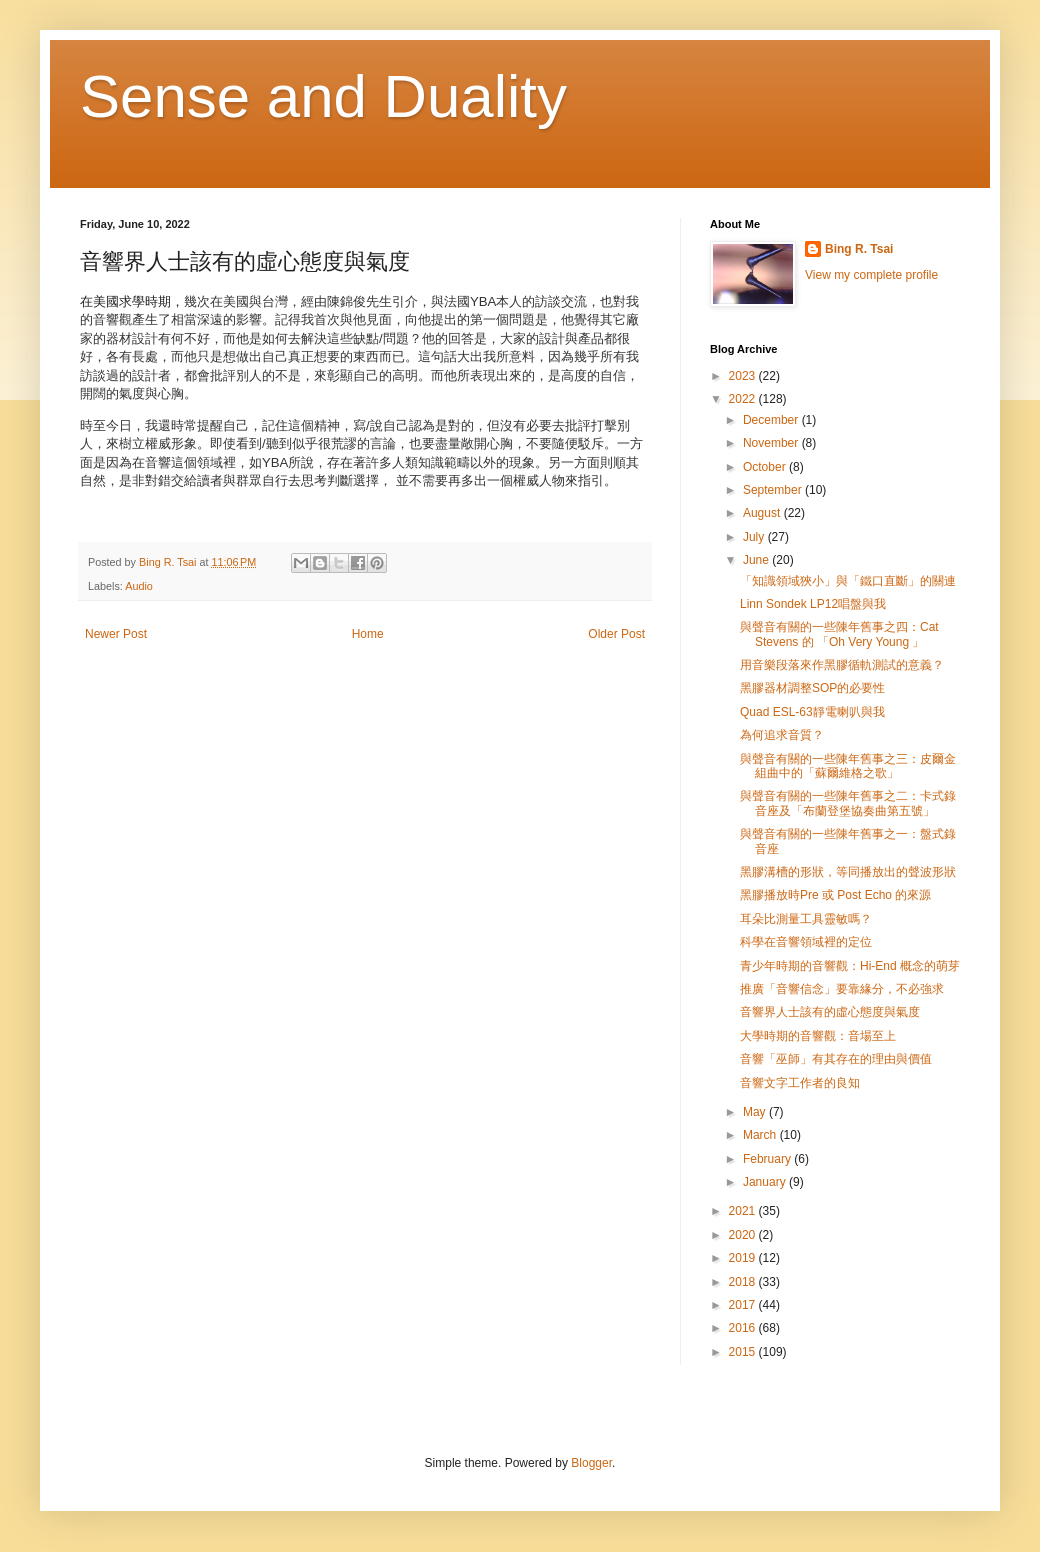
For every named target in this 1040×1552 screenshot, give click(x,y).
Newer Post (116, 634)
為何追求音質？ (782, 735)
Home (368, 634)
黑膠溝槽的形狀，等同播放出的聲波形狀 (848, 872)
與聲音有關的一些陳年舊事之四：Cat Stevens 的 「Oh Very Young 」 (839, 634)
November (772, 443)
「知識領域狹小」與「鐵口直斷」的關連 (848, 581)
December (772, 420)
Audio (139, 586)
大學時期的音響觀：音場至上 (818, 1036)
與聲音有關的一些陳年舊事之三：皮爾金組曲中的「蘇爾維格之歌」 (848, 766)
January (766, 1182)
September (774, 490)
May (756, 1112)
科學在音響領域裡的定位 (806, 942)
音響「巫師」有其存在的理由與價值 (836, 1059)
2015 (744, 1352)
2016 (744, 1328)
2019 (744, 1258)
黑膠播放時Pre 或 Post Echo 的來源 (835, 895)
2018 (744, 1282)
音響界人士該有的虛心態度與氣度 (830, 1012)
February (768, 1159)
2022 (744, 399)
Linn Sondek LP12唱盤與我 (813, 604)
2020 (744, 1235)
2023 (744, 376)
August (763, 513)
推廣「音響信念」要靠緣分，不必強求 (842, 989)
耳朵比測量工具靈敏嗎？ (806, 919)
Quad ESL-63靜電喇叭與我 (812, 712)
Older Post (616, 634)
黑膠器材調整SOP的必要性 (812, 688)
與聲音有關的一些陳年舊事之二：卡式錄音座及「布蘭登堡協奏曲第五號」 (848, 803)
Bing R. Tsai (859, 249)
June (757, 560)
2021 (744, 1211)
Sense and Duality (323, 96)
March (761, 1135)
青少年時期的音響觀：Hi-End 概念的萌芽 (850, 966)
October (766, 467)
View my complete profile (871, 275)
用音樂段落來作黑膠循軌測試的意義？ (842, 665)
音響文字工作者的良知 (800, 1083)
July (755, 537)
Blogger (591, 1463)
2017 (744, 1305)
